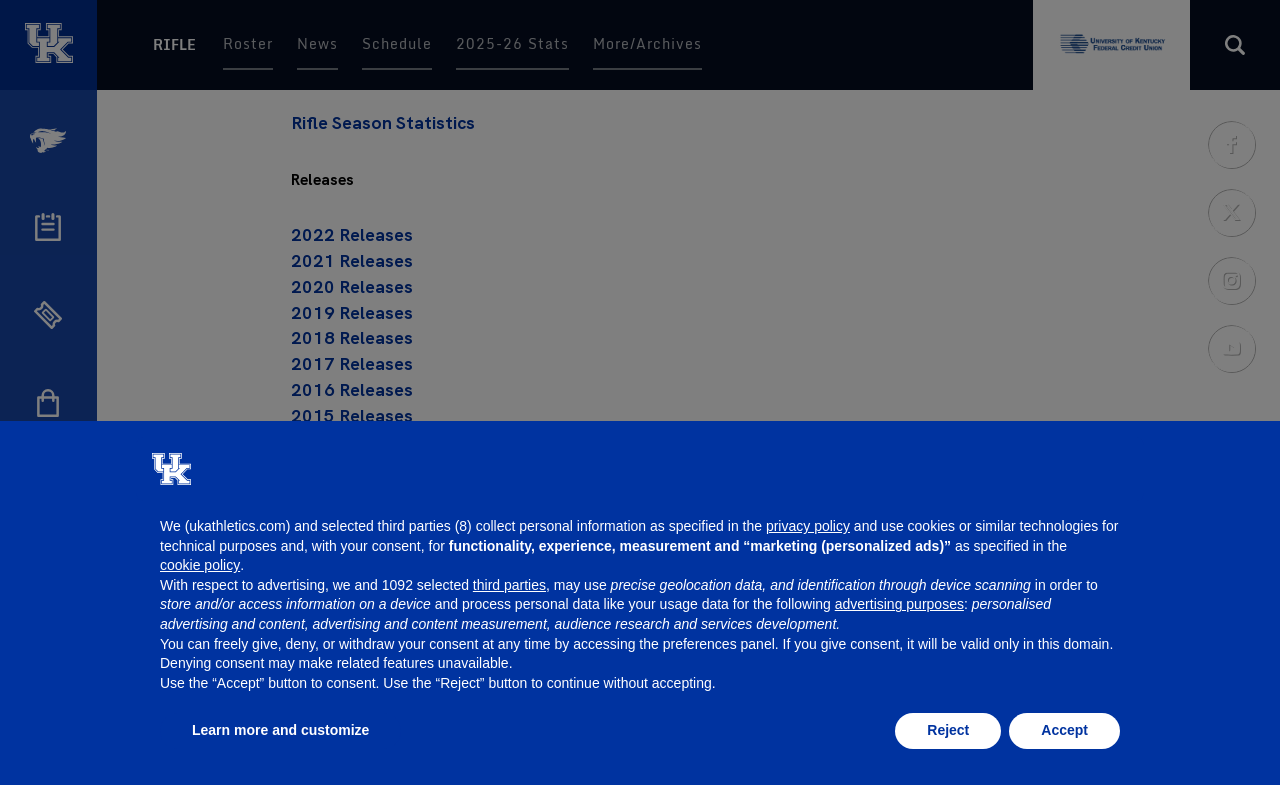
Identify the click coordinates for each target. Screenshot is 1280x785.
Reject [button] (948, 730)
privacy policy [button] (808, 526)
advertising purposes (899, 604)
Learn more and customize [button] (280, 730)
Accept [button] (1064, 730)
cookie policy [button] (200, 565)
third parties (509, 585)
